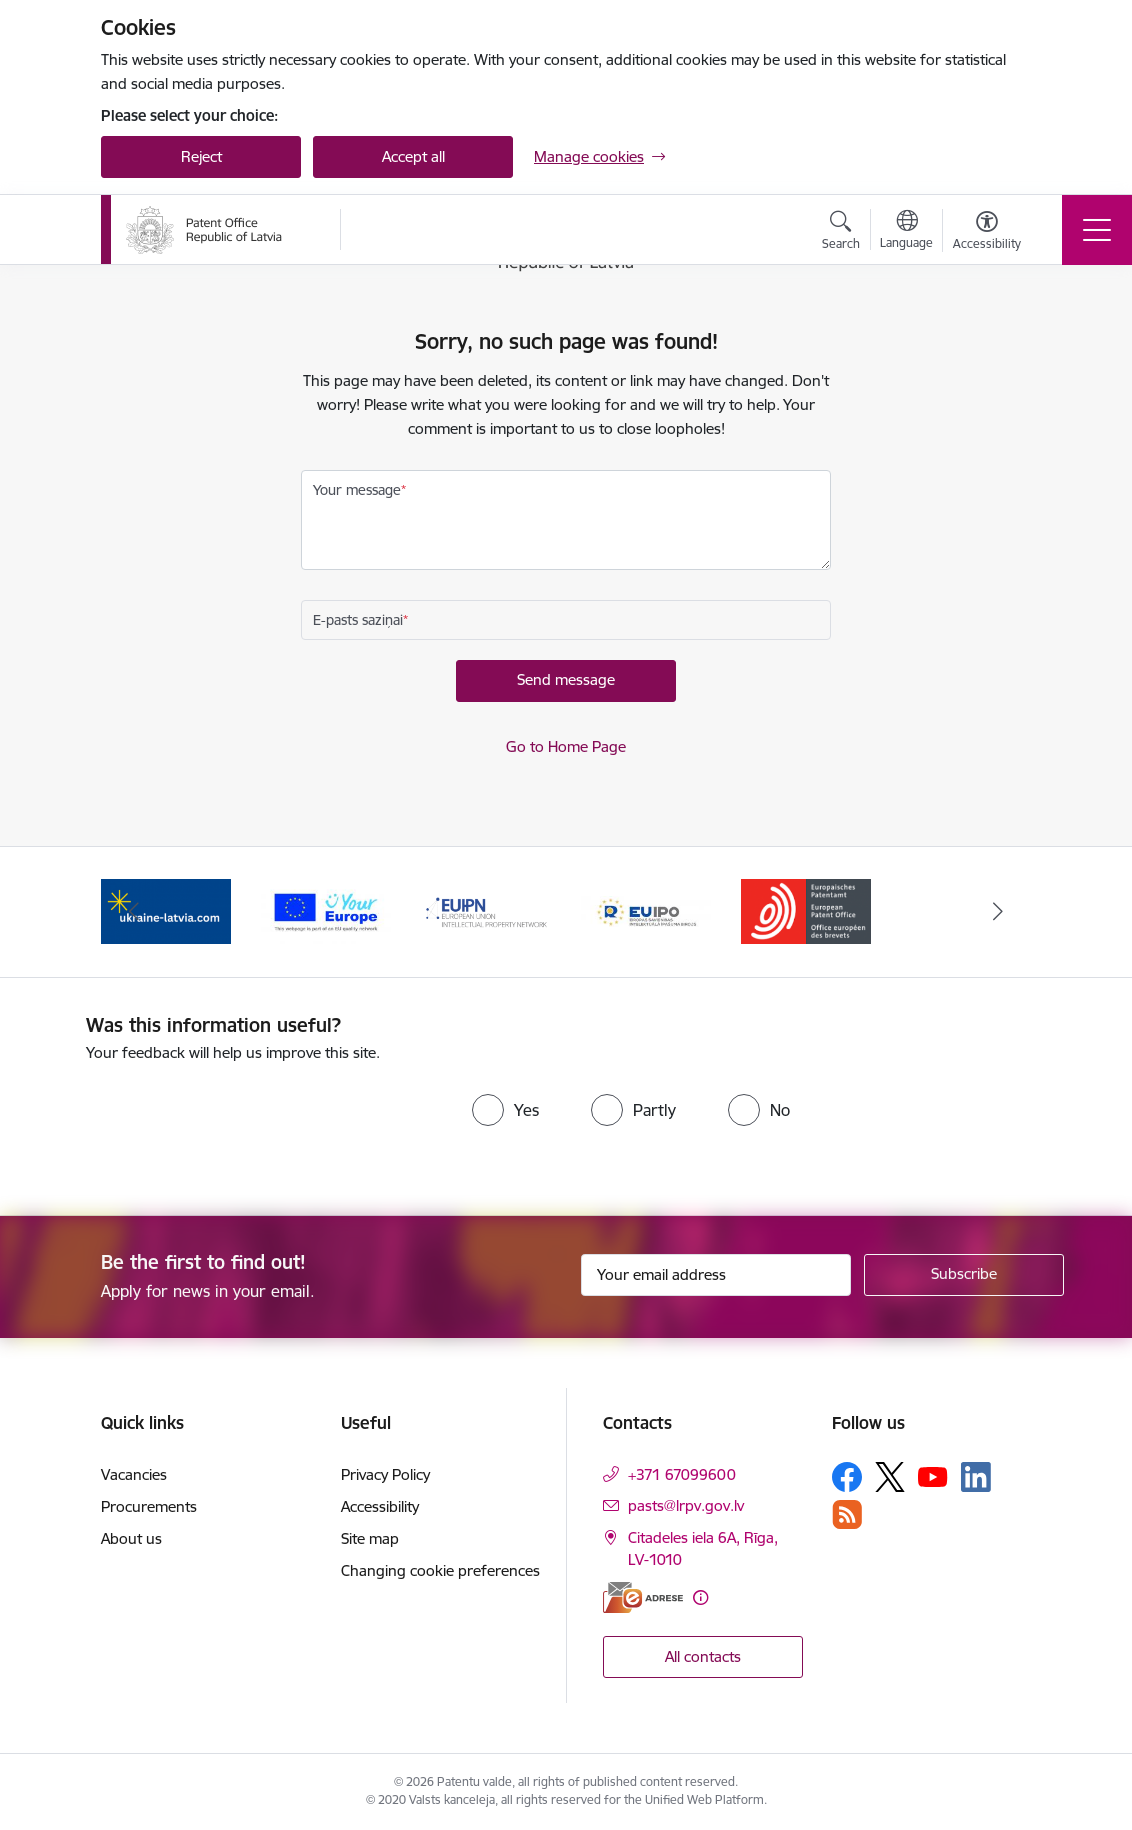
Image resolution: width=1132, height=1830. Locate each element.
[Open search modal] (841, 233)
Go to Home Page (566, 746)
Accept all (413, 156)
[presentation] (253, 1124)
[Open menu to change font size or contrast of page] (987, 233)
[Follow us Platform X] (890, 1477)
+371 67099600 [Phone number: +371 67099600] (682, 1474)
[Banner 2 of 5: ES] (326, 910)
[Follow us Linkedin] (976, 1477)
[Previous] (134, 912)
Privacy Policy (385, 1474)
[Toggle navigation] (1097, 230)
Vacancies (134, 1474)
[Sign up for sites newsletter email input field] (716, 1275)
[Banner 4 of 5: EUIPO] (646, 910)
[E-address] (643, 1597)
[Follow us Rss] (847, 1514)
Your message (357, 490)
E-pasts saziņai (358, 620)
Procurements (149, 1506)
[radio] (505, 1110)
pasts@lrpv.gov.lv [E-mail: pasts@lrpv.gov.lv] (686, 1505)
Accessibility (380, 1506)
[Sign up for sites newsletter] (964, 1275)
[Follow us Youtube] (933, 1476)
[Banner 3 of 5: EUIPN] (486, 910)
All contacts (703, 1656)
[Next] (998, 912)
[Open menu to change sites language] (906, 232)
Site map (370, 1538)
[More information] (700, 1597)
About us (131, 1538)
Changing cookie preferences (440, 1570)
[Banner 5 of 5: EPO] (806, 910)
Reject (201, 156)
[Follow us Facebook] (847, 1477)
